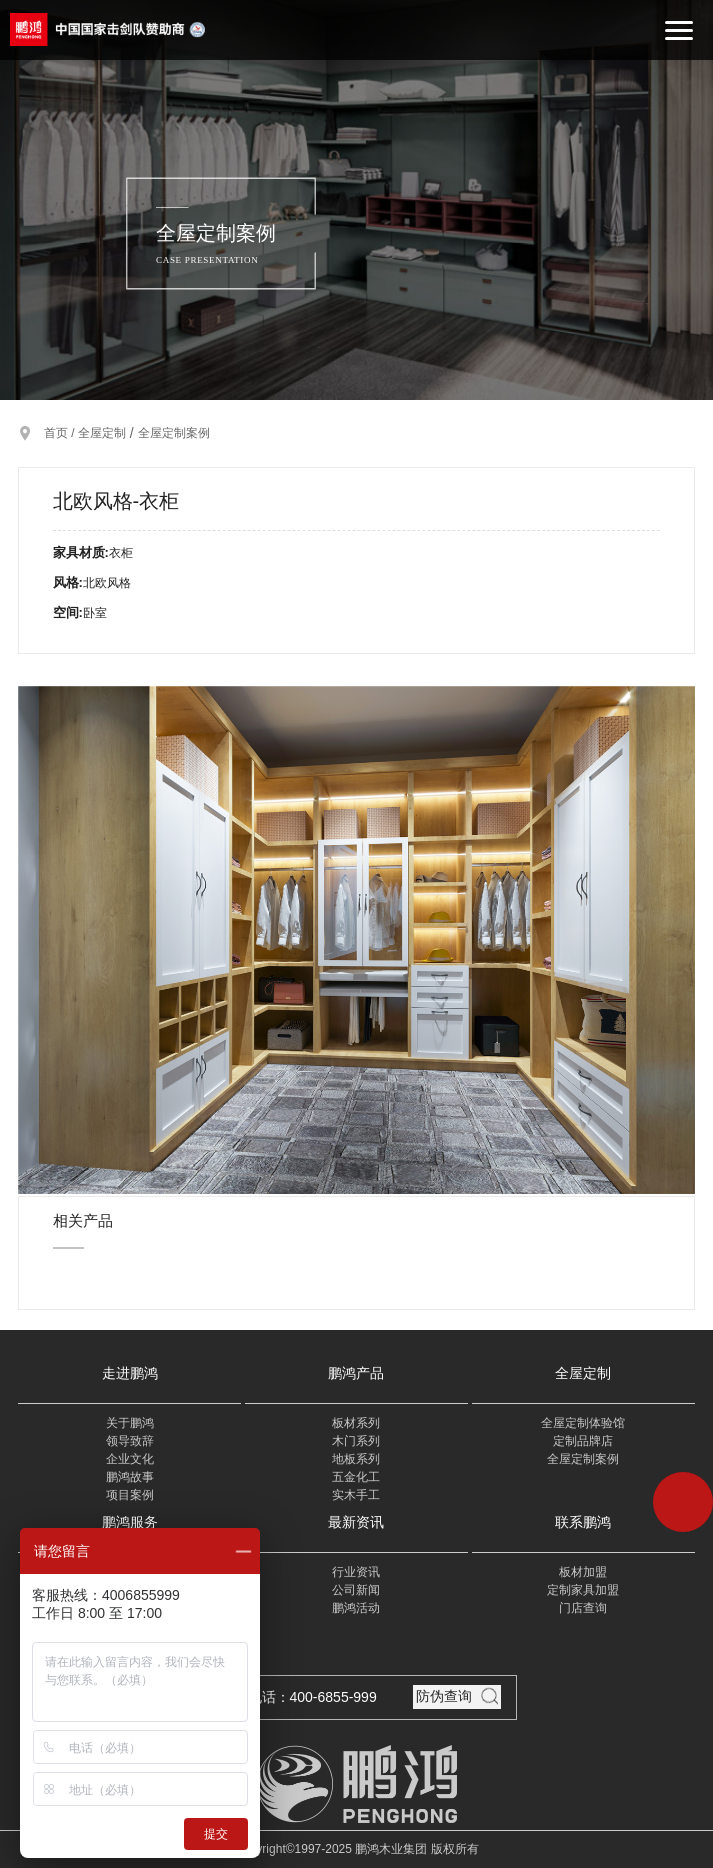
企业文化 (130, 1459)
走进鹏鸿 (130, 1373)
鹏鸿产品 (356, 1373)
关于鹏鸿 (130, 1423)
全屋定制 (102, 433)
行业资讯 (356, 1572)
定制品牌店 (583, 1441)
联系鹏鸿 (583, 1522)
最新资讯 (356, 1522)
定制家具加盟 (583, 1590)
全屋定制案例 (174, 433)
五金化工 (356, 1477)
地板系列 (356, 1459)
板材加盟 (583, 1572)
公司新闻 (356, 1590)
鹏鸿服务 (130, 1522)
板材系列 (356, 1423)
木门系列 (356, 1441)
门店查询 (583, 1608)
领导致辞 (130, 1441)
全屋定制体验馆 (583, 1423)
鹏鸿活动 (356, 1608)
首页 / (61, 433)
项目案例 (130, 1495)
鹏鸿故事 (130, 1477)
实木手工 (356, 1495)
